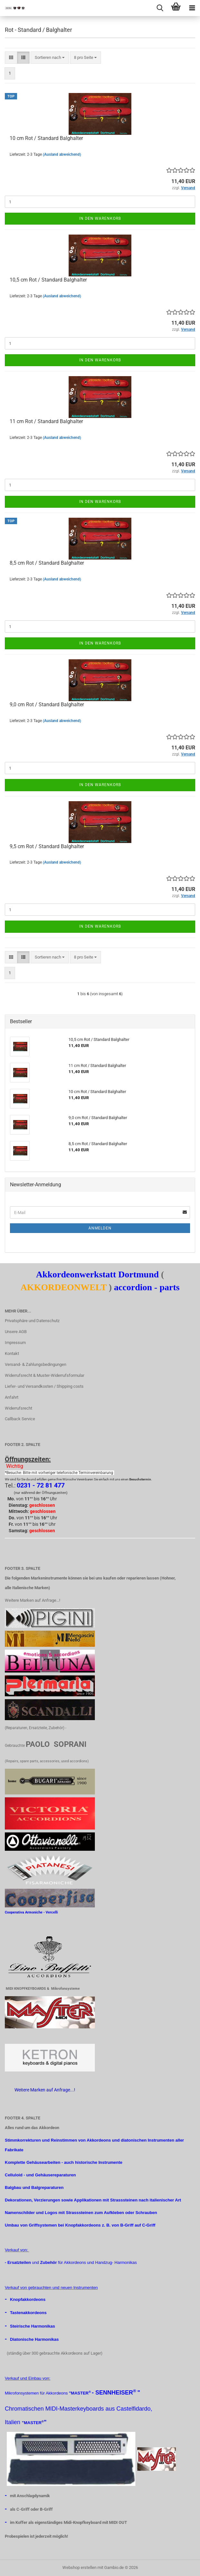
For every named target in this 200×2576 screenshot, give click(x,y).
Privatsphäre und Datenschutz (32, 1320)
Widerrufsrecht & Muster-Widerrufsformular (44, 1375)
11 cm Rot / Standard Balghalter (46, 421)
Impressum (15, 1342)
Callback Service (20, 1418)
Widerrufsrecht (18, 1408)
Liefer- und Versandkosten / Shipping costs (44, 1386)
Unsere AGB (16, 1331)
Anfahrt (11, 1397)
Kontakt (12, 1353)
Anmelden (100, 1228)
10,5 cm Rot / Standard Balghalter (48, 280)
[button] (11, 57)
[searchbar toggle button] (160, 8)
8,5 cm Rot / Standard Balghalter (47, 563)
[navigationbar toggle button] (192, 8)
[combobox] (50, 57)
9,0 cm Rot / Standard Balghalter (47, 704)
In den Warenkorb (100, 218)
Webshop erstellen (79, 2567)
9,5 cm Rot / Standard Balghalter (47, 846)
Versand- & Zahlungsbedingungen (35, 1364)
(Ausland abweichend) (62, 154)
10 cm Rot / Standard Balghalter (46, 138)
